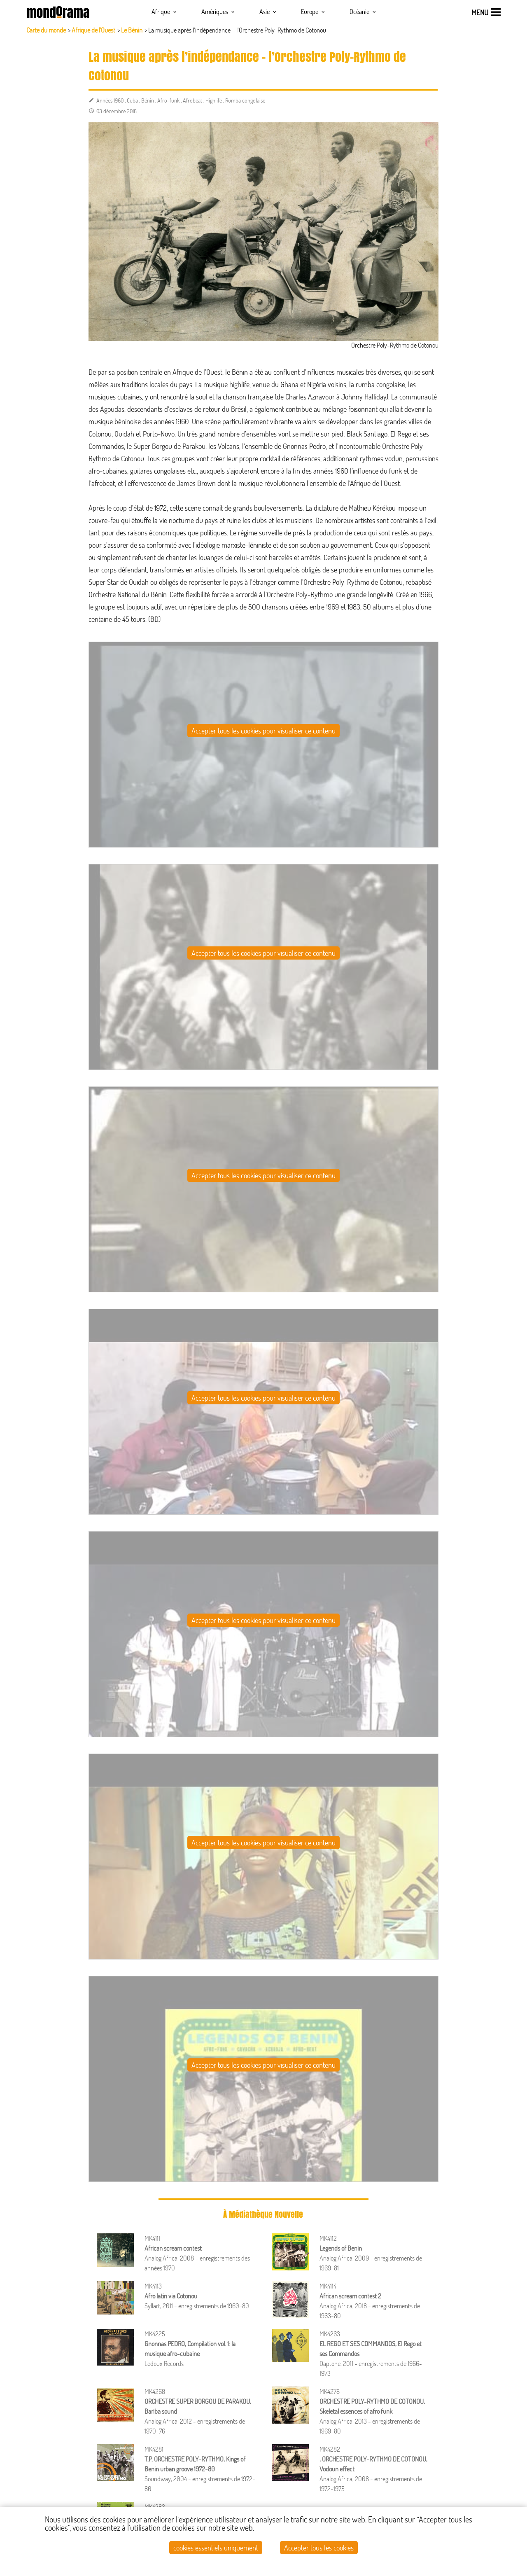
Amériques (218, 11)
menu (479, 12)
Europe (313, 11)
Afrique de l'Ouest (93, 30)
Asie (268, 11)
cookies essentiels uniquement (215, 2547)
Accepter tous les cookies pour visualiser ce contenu (263, 730)
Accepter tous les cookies (319, 2547)
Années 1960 (110, 100)
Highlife (213, 100)
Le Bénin (131, 30)
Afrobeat (192, 100)
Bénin (147, 100)
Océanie (363, 11)
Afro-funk (168, 100)
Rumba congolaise (245, 100)
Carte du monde (46, 30)
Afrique (164, 11)
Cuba (132, 100)
